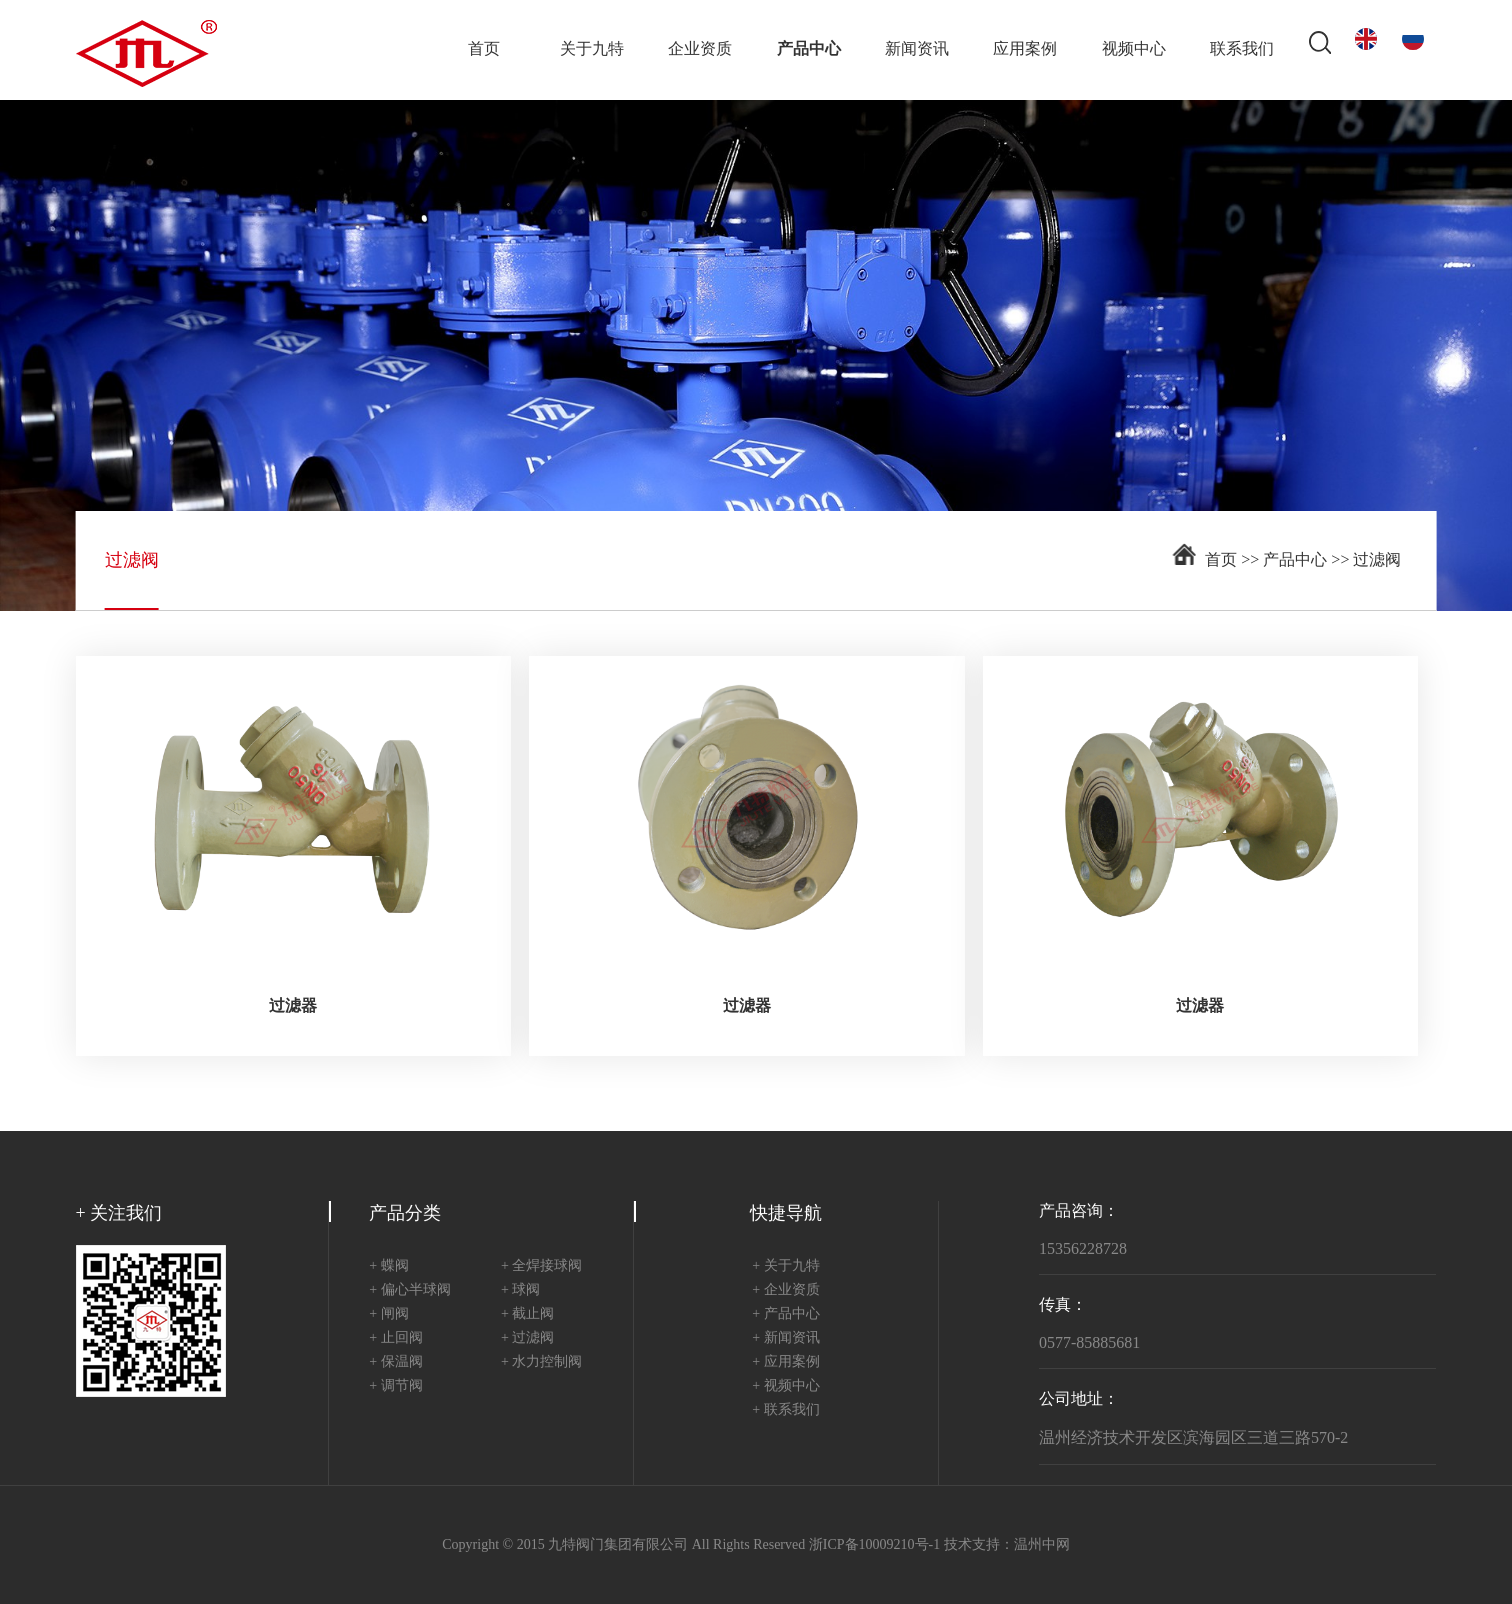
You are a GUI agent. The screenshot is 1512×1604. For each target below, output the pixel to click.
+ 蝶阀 (388, 1266)
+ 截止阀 (527, 1314)
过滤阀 (1377, 560)
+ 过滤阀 (527, 1338)
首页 (484, 49)
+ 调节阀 (395, 1386)
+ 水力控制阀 (541, 1362)
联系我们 (1242, 49)
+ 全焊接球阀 (541, 1266)
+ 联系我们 (785, 1410)
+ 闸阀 (388, 1314)
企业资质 (700, 49)
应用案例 (1025, 49)
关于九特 (592, 49)
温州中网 (1042, 1545)
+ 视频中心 (785, 1386)
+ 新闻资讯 (785, 1338)
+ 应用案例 (785, 1362)
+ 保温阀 (395, 1362)
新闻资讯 (917, 49)
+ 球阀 (520, 1290)
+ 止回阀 (395, 1338)
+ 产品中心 (785, 1314)
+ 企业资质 (785, 1290)
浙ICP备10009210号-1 (874, 1545)
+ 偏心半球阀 (409, 1290)
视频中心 (1134, 49)
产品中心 (809, 49)
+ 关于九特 (785, 1266)
